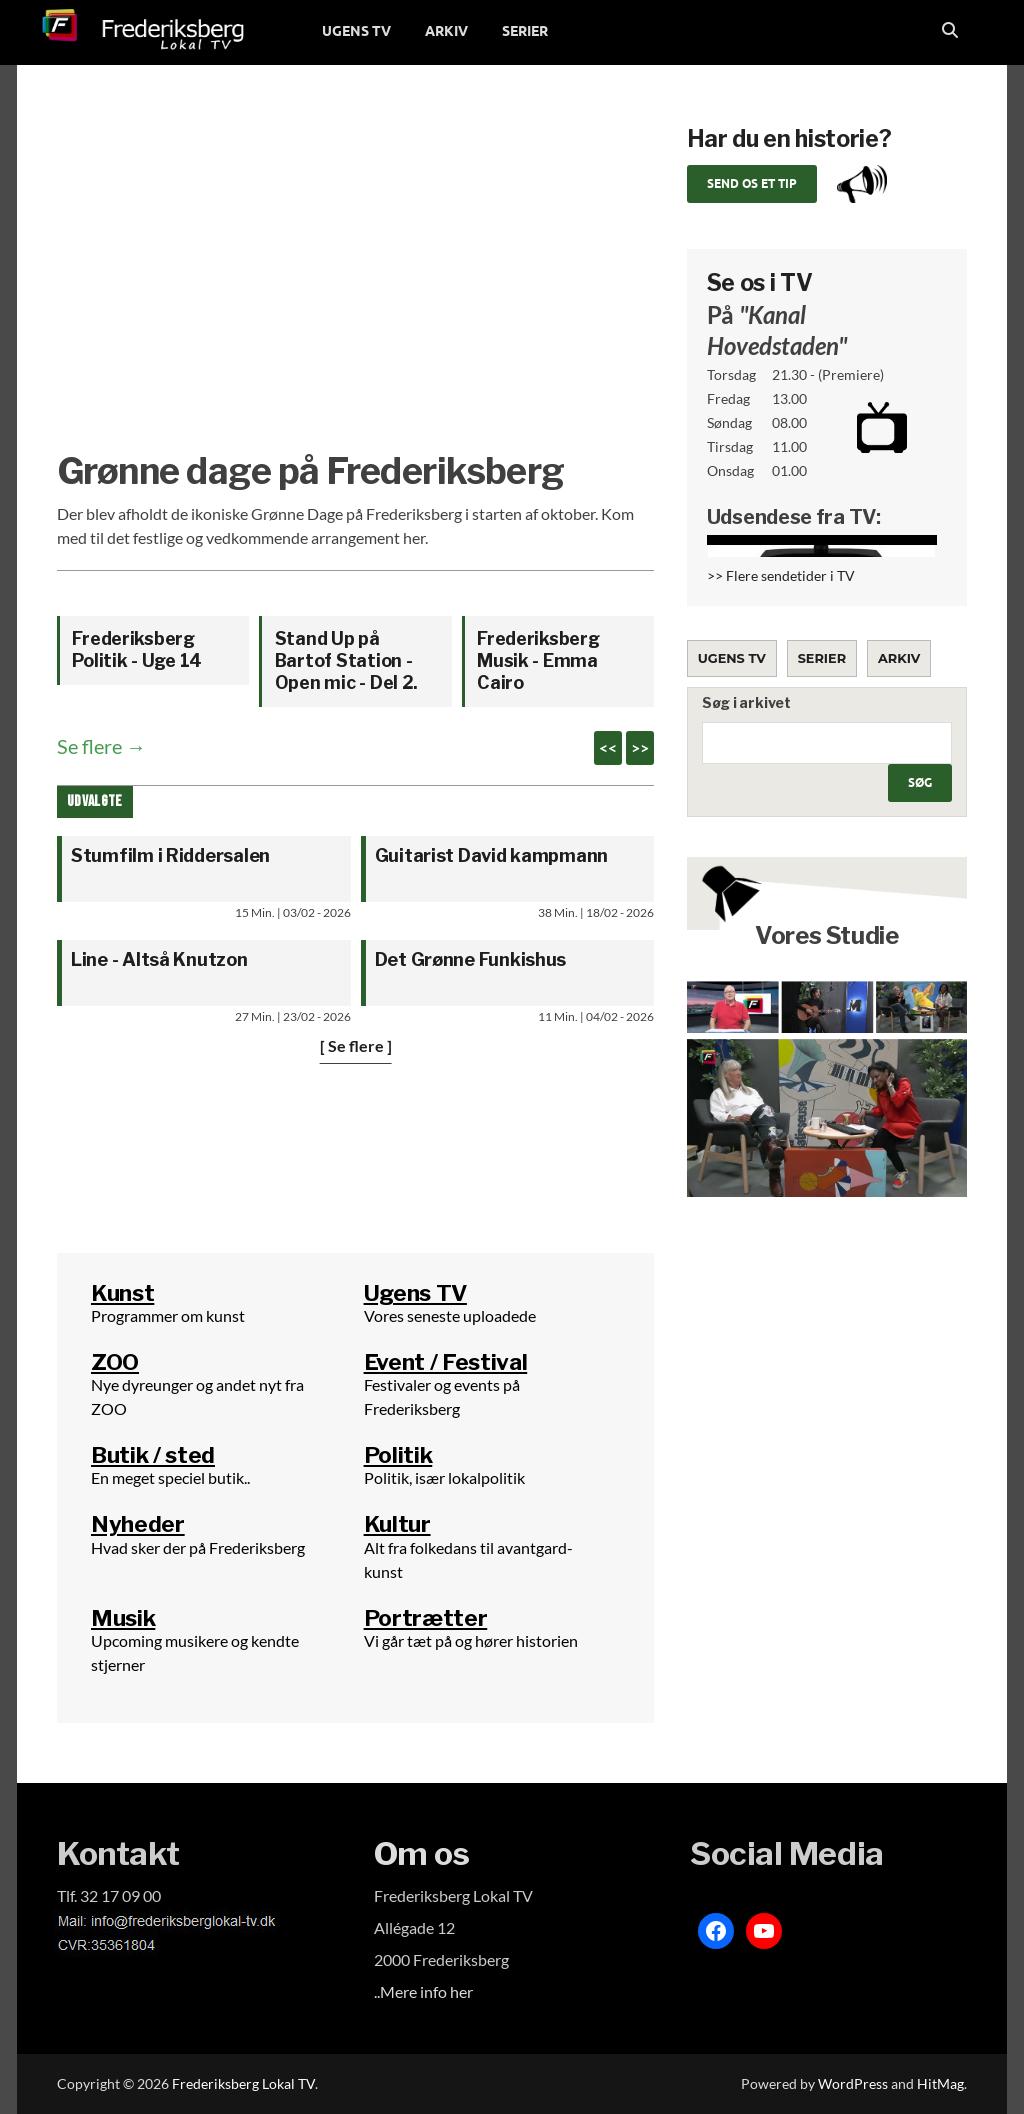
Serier (822, 658)
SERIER (525, 31)
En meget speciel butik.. (170, 1477)
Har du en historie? (789, 139)
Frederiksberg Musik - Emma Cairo (538, 660)
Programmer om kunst (168, 1315)
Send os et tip (752, 183)
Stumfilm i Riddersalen (170, 855)
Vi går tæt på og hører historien (471, 1640)
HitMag (940, 2083)
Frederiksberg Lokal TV (243, 2083)
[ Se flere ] (356, 1045)
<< (608, 747)
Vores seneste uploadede (450, 1315)
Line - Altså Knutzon (159, 959)
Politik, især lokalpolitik (444, 1477)
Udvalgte (95, 801)
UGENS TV (356, 31)
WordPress (853, 2083)
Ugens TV (732, 658)
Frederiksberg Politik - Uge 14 (137, 649)
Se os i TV (760, 283)
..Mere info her (423, 1991)
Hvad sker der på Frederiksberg (198, 1547)
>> (640, 747)
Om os (422, 1853)
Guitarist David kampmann (492, 855)
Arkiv (899, 658)
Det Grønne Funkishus (471, 959)
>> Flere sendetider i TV (781, 575)
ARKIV (446, 31)
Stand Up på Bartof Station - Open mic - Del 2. (347, 660)
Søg (920, 782)
